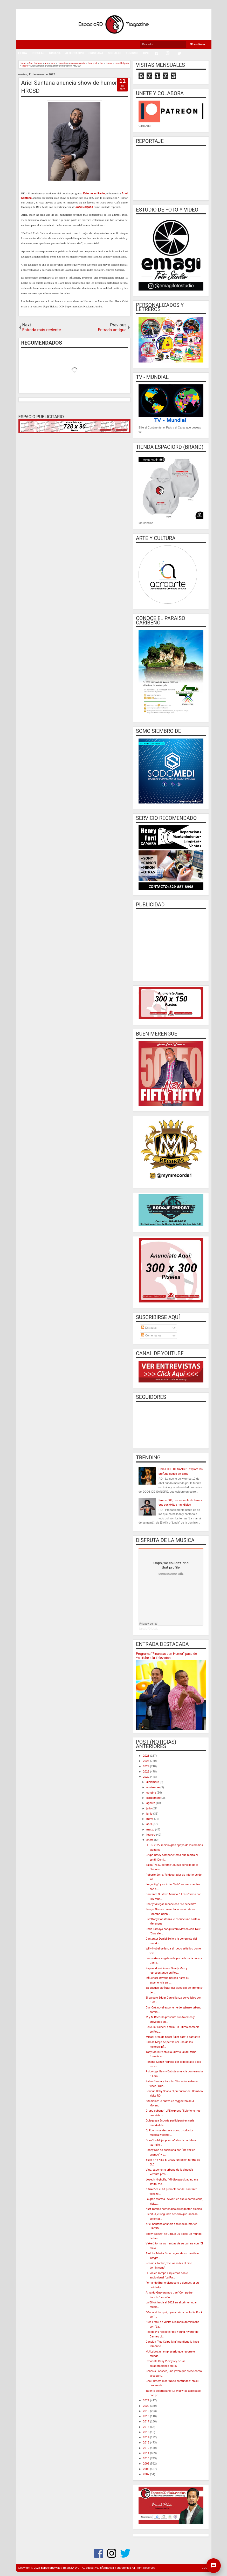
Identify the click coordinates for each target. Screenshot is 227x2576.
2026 (146, 1755)
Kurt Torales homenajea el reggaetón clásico (174, 2209)
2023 (146, 1771)
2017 (146, 2421)
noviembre (153, 1787)
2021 (146, 2400)
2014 (146, 2437)
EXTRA (22, 53)
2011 (146, 2453)
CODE (205, 2568)
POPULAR (38, 53)
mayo (150, 1819)
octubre (151, 1792)
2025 (146, 1761)
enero (150, 1840)
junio (149, 1813)
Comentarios (151, 1335)
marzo (150, 1829)
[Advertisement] (171, 944)
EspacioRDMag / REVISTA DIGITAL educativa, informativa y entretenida (86, 2568)
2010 (146, 2458)
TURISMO (132, 53)
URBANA (54, 53)
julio (149, 1808)
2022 (146, 1776)
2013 (146, 2442)
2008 (146, 2469)
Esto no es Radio (94, 193)
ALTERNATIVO (74, 53)
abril (149, 1824)
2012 (146, 2448)
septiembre (153, 1798)
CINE (146, 53)
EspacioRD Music (148, 1628)
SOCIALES (114, 53)
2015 (146, 2432)
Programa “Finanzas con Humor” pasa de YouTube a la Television (166, 1656)
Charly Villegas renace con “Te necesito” (171, 1904)
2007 (146, 2474)
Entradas (148, 1327)
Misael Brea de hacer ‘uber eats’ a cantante (173, 2037)
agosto (151, 1803)
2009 (146, 2463)
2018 (146, 2416)
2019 (146, 2411)
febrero (151, 1834)
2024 (146, 1766)
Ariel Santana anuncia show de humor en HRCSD (73, 87)
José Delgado (84, 207)
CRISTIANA (95, 53)
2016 (146, 2427)
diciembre (153, 1782)
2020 (146, 2406)
